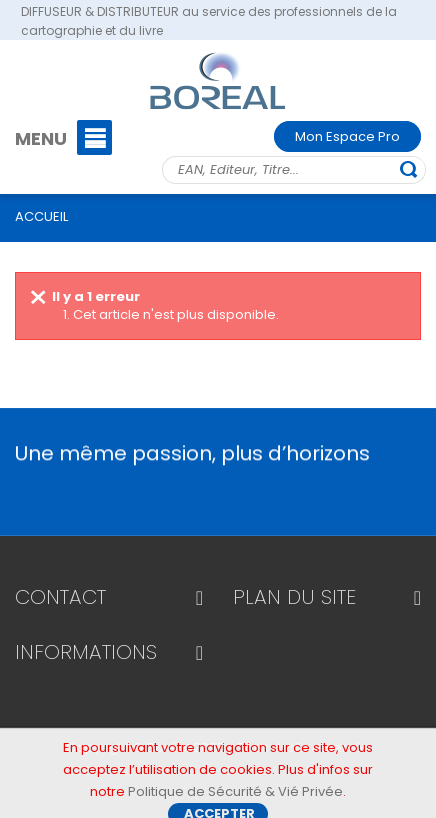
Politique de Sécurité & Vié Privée (235, 796)
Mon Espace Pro (347, 136)
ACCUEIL (41, 216)
